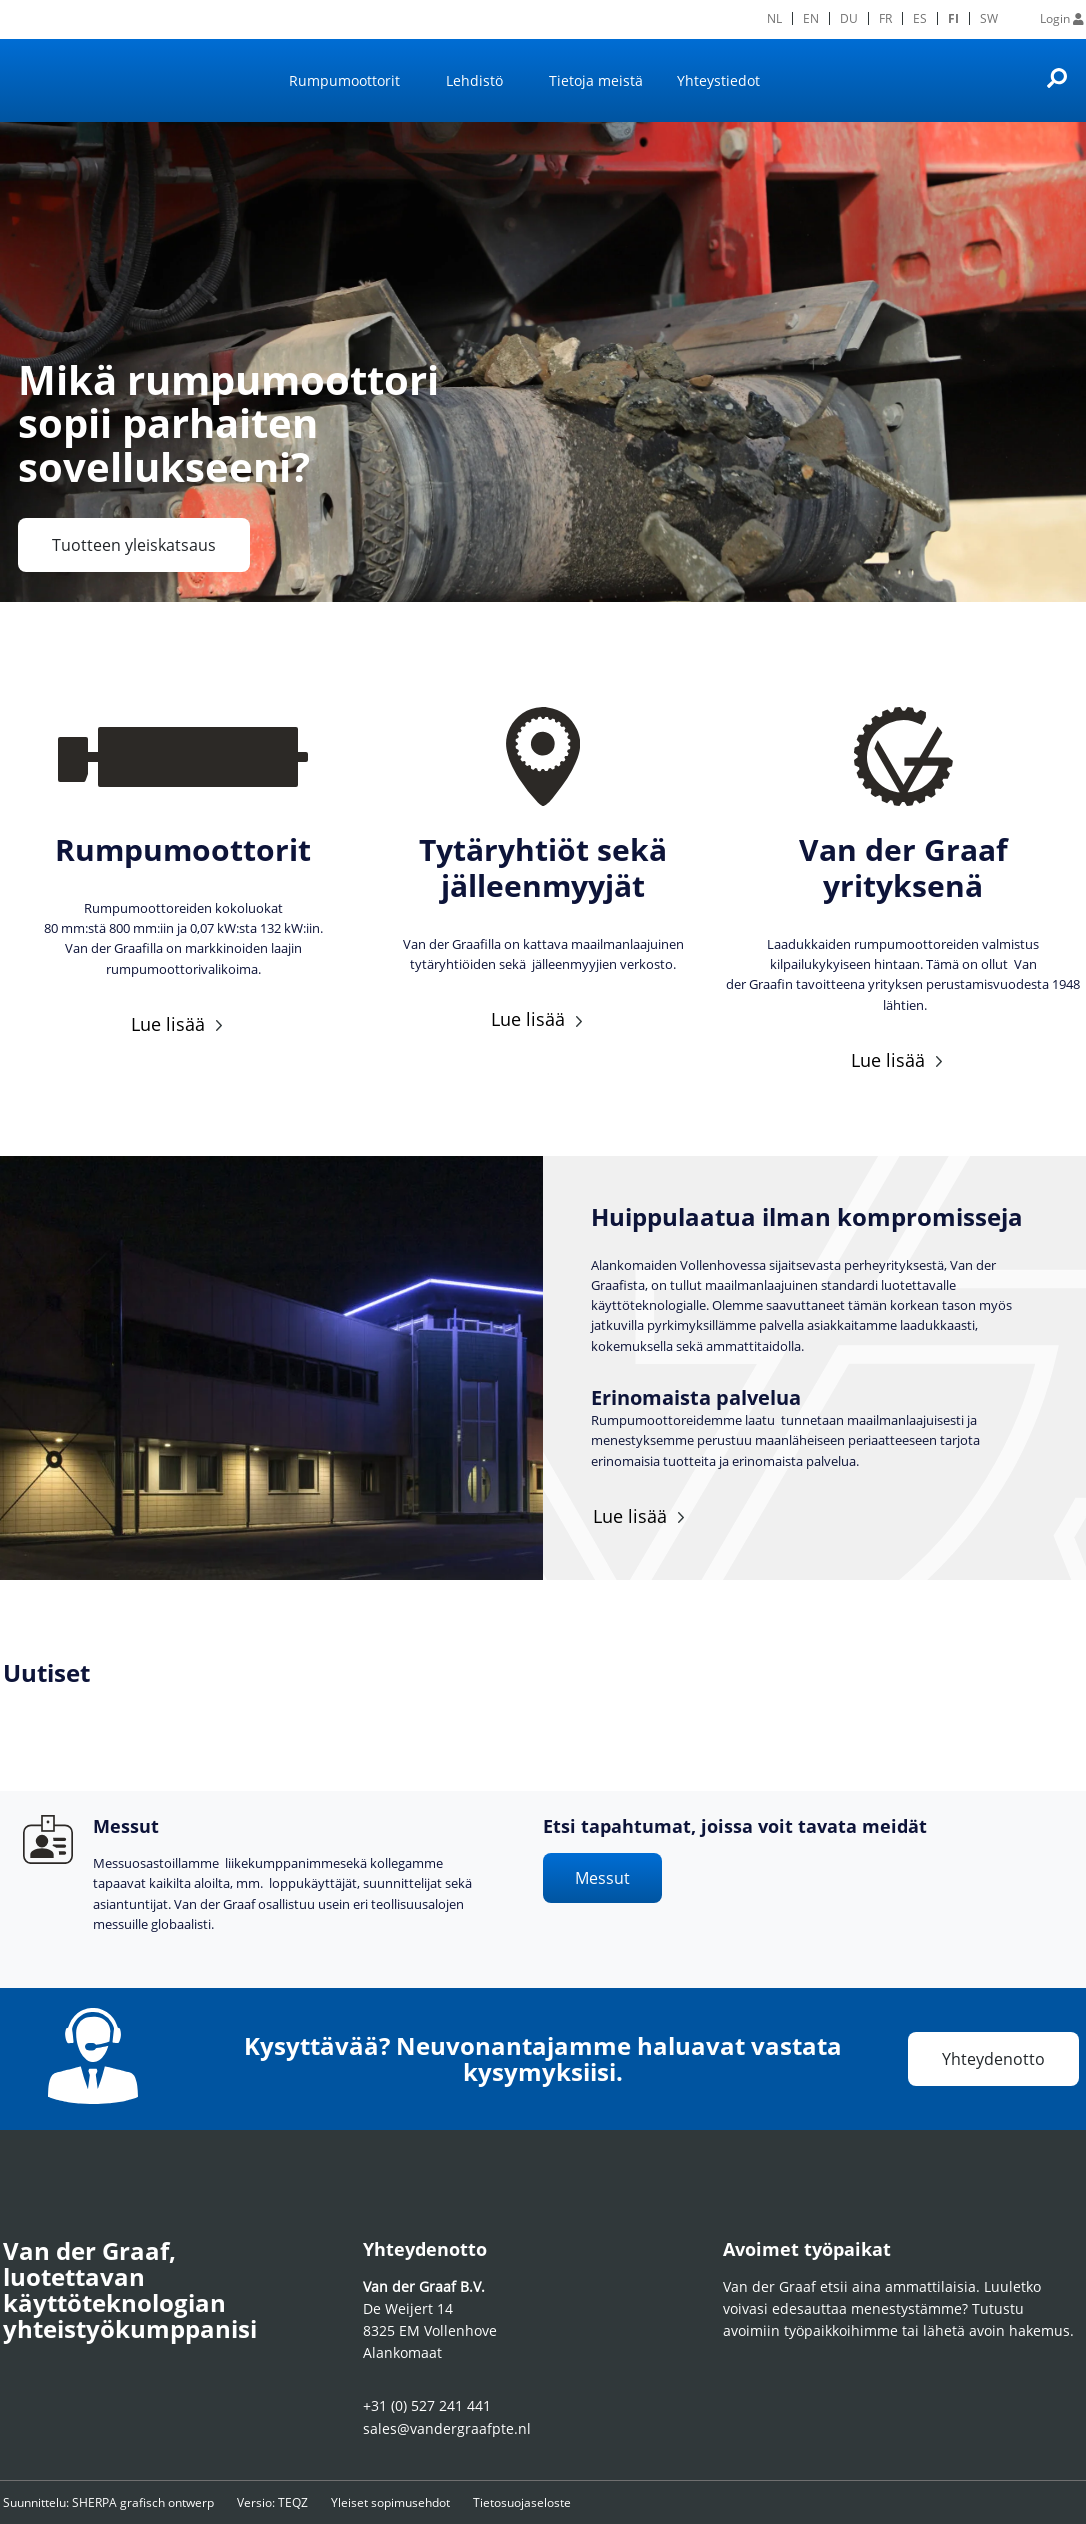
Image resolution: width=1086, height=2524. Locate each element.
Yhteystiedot (718, 80)
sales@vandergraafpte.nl (447, 2428)
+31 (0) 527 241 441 (427, 2405)
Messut (602, 1878)
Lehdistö (474, 80)
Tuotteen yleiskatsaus (134, 545)
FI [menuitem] (953, 18)
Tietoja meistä (596, 80)
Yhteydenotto (993, 2059)
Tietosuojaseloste (573, 2502)
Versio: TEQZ (289, 2502)
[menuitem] (775, 18)
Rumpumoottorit (344, 80)
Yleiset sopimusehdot (424, 2502)
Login (1062, 18)
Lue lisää (168, 1024)
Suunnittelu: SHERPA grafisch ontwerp (108, 2502)
